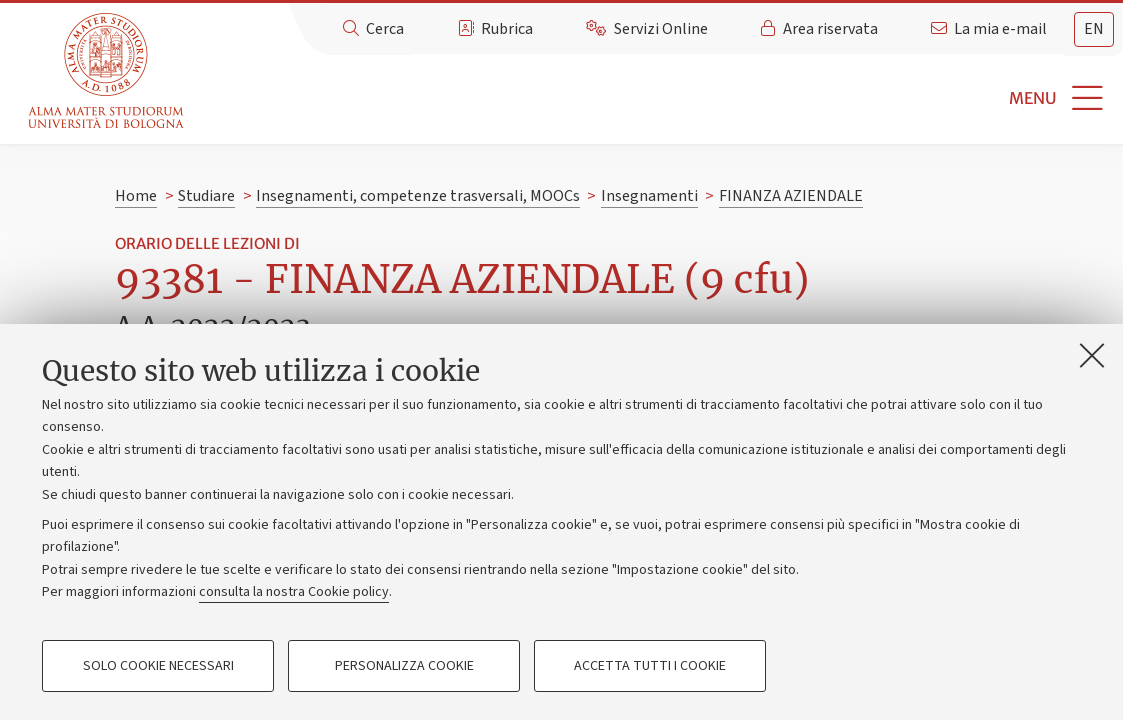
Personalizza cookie (404, 666)
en (1094, 29)
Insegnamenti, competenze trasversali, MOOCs (418, 196)
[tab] (1094, 29)
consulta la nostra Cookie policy (294, 592)
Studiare (206, 196)
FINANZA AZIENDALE (791, 196)
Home (136, 196)
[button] (656, 98)
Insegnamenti (649, 196)
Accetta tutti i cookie (650, 666)
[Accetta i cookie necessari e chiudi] (1092, 355)
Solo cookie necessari (158, 666)
